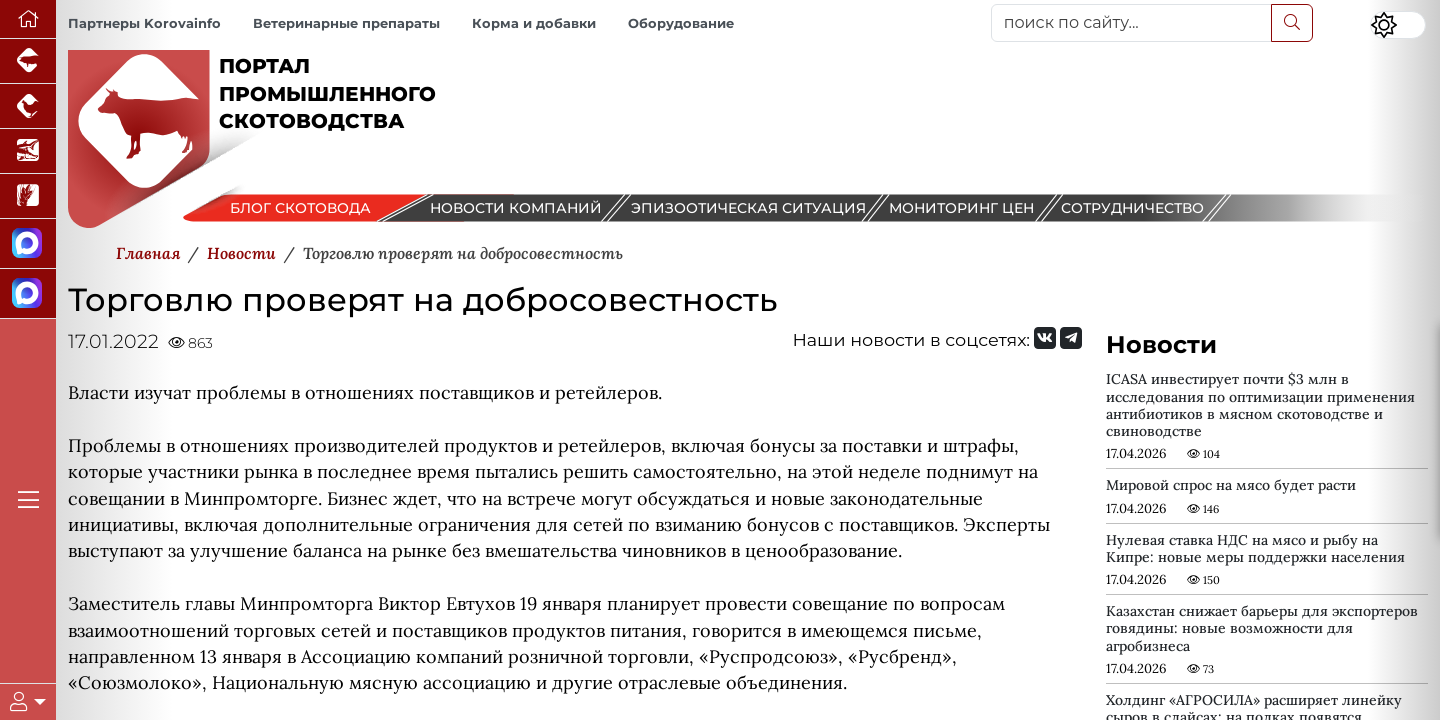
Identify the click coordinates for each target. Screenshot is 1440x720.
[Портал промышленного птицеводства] (28, 106)
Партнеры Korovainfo (144, 23)
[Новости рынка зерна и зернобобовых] (28, 196)
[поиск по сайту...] (1131, 23)
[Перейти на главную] (28, 19)
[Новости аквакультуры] (28, 151)
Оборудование (681, 23)
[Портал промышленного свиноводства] (28, 61)
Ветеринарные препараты (346, 23)
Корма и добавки (534, 23)
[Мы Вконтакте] (1045, 338)
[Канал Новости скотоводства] (28, 244)
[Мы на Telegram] (1071, 338)
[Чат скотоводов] (28, 294)
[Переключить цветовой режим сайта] (1398, 25)
